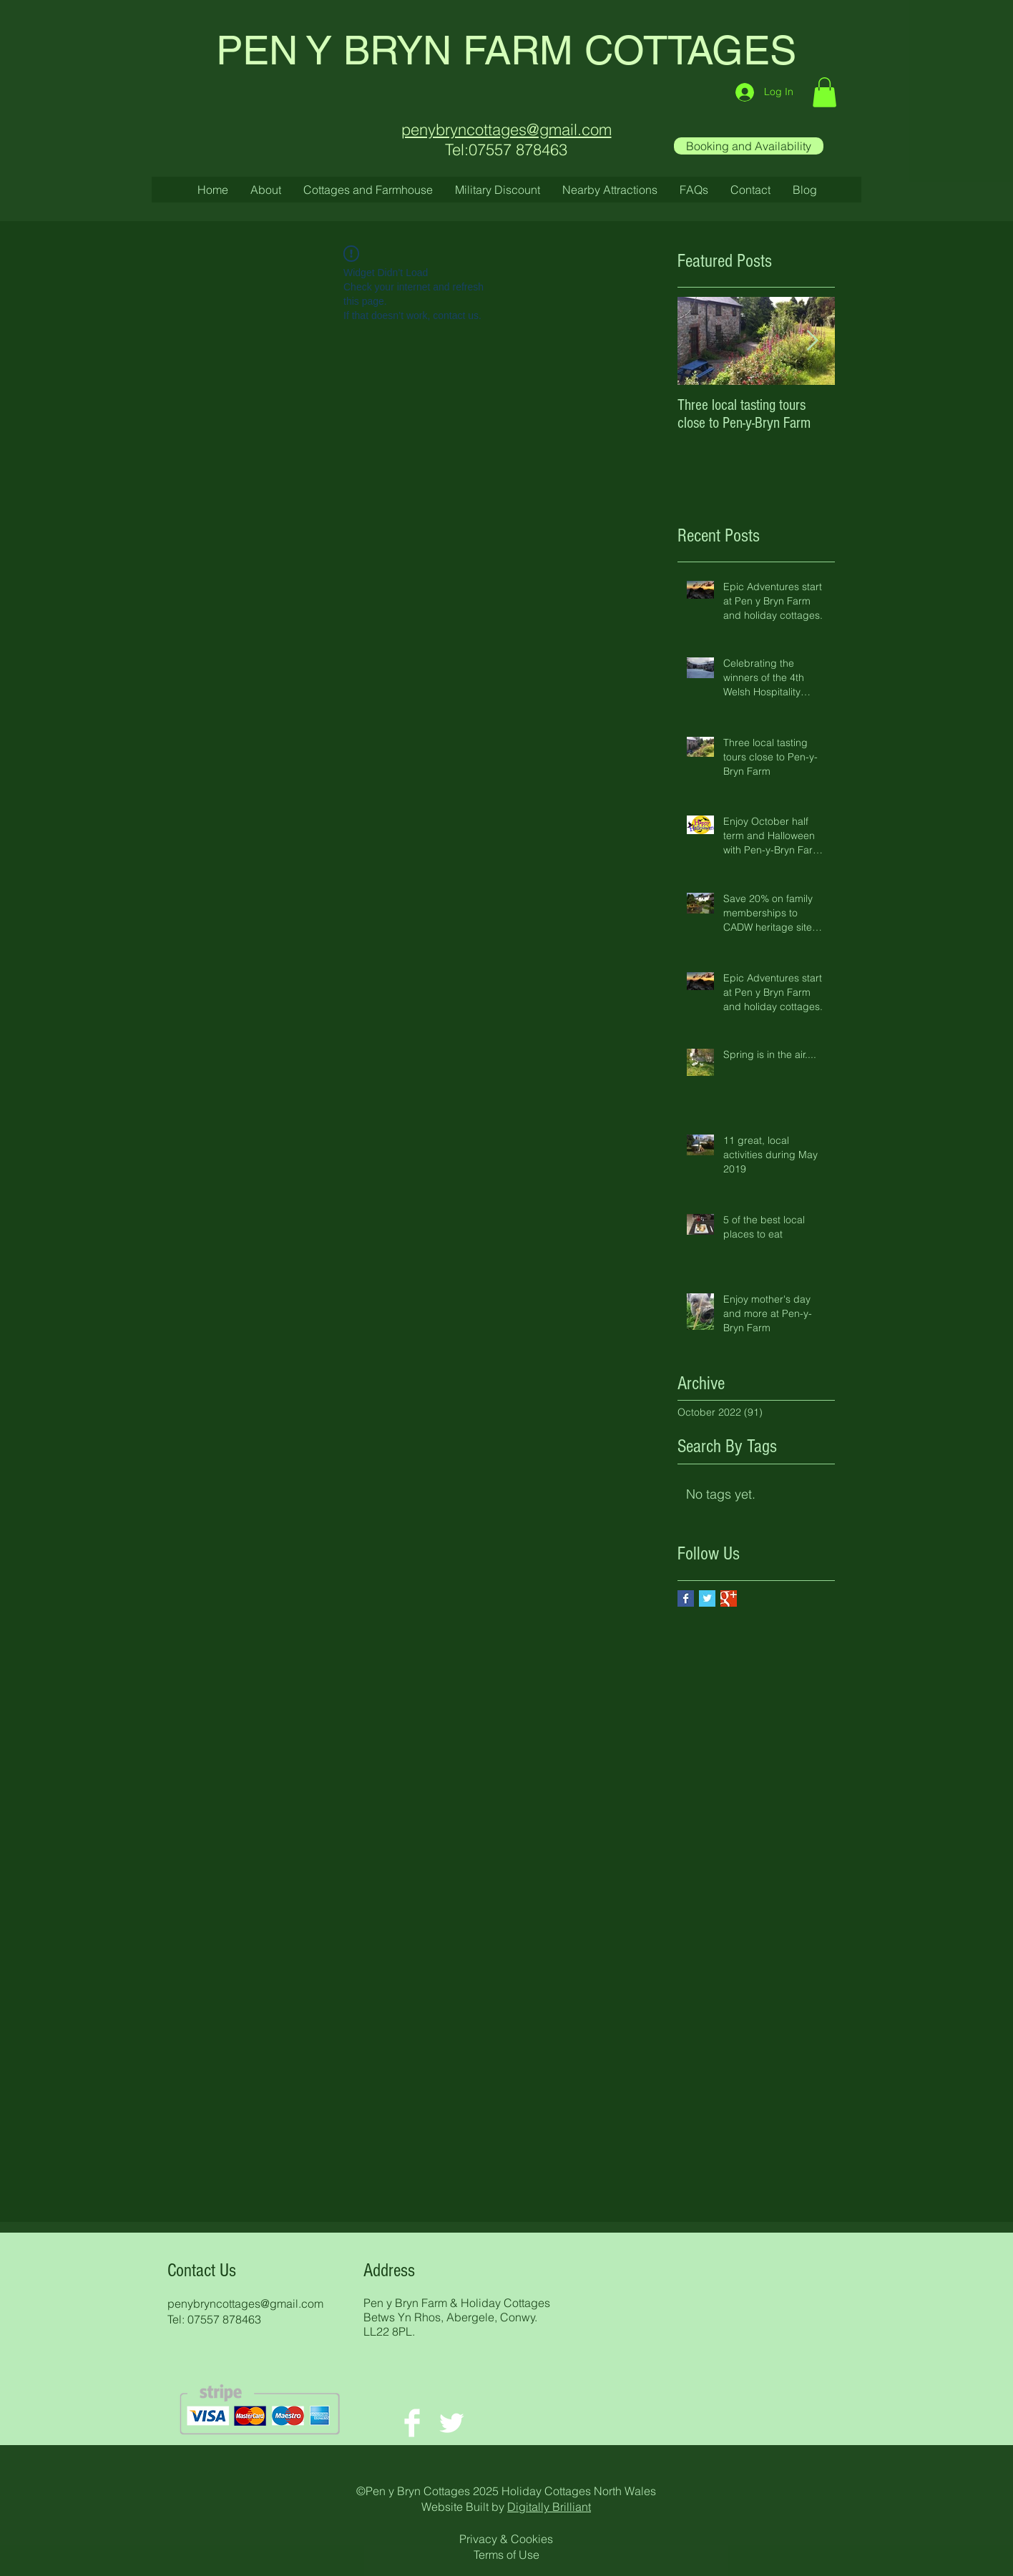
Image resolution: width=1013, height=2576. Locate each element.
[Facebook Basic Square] (685, 1598)
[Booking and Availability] (748, 146)
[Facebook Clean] (412, 2423)
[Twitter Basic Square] (707, 1598)
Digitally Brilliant (549, 2506)
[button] (824, 92)
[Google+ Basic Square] (728, 1598)
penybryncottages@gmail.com (245, 2303)
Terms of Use (506, 2554)
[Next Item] (812, 341)
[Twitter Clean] (451, 2423)
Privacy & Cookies (506, 2539)
